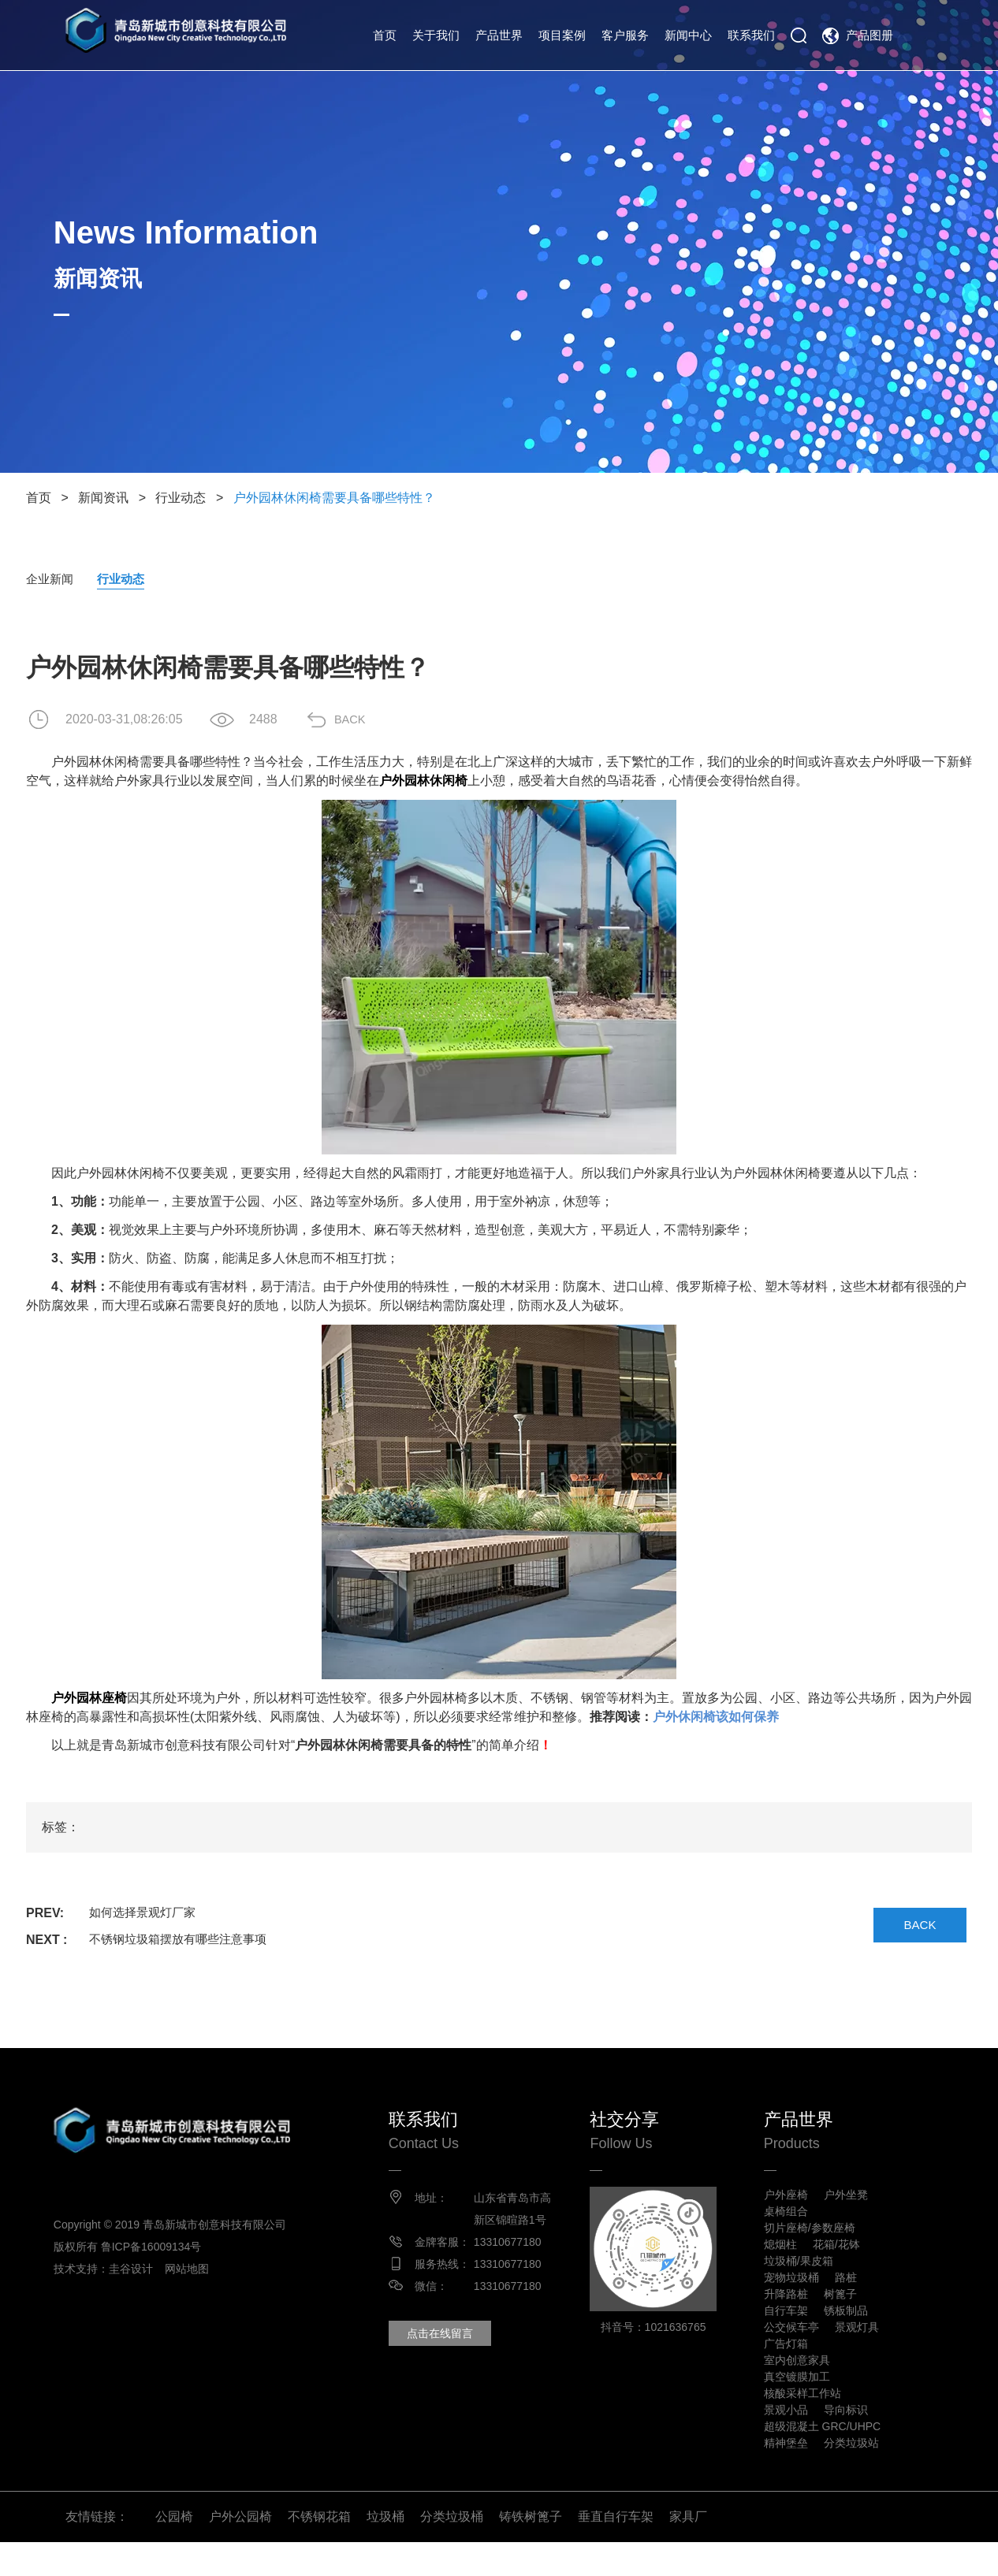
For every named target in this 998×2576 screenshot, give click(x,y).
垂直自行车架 (616, 2550)
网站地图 (199, 2270)
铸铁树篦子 (530, 2550)
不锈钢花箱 (319, 2550)
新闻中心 (688, 35)
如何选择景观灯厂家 (146, 1913)
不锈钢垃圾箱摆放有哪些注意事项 (183, 1940)
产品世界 (499, 35)
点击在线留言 (452, 2356)
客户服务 (625, 35)
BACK (361, 720)
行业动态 (180, 497)
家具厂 (688, 2550)
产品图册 (869, 35)
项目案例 (562, 35)
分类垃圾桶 (451, 2550)
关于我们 (436, 35)
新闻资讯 (103, 497)
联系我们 (751, 35)
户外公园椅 (240, 2550)
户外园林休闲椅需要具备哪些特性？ (334, 497)
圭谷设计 (143, 2270)
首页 (385, 35)
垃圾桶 (385, 2550)
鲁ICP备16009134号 (163, 2248)
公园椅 (174, 2550)
